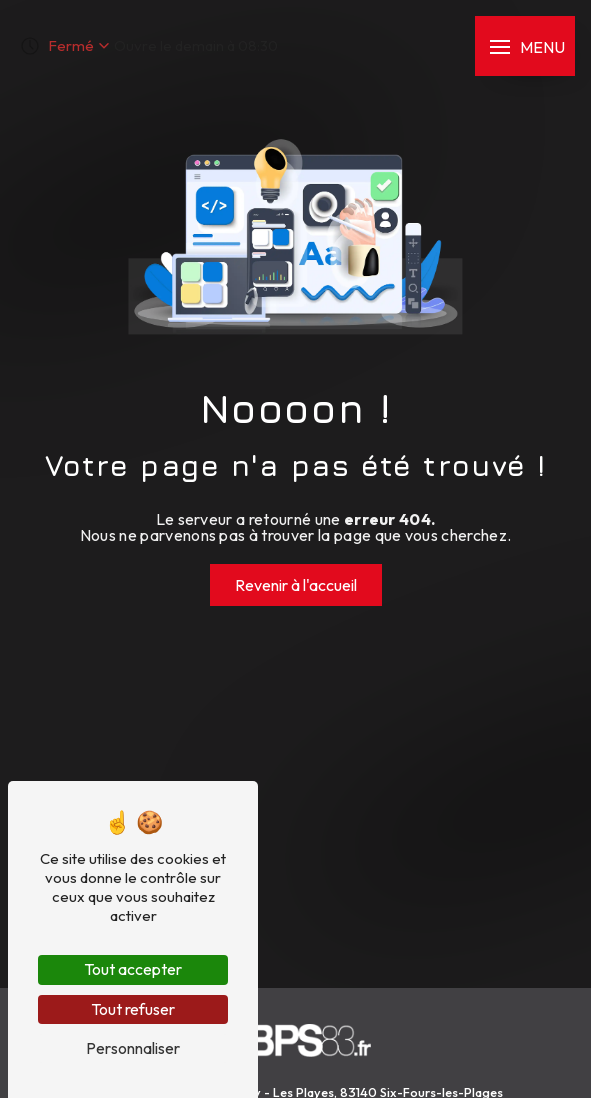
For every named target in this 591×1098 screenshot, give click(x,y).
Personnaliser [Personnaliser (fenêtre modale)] (133, 1048)
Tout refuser (133, 1009)
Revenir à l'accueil (296, 585)
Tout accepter (133, 969)
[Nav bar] (525, 46)
